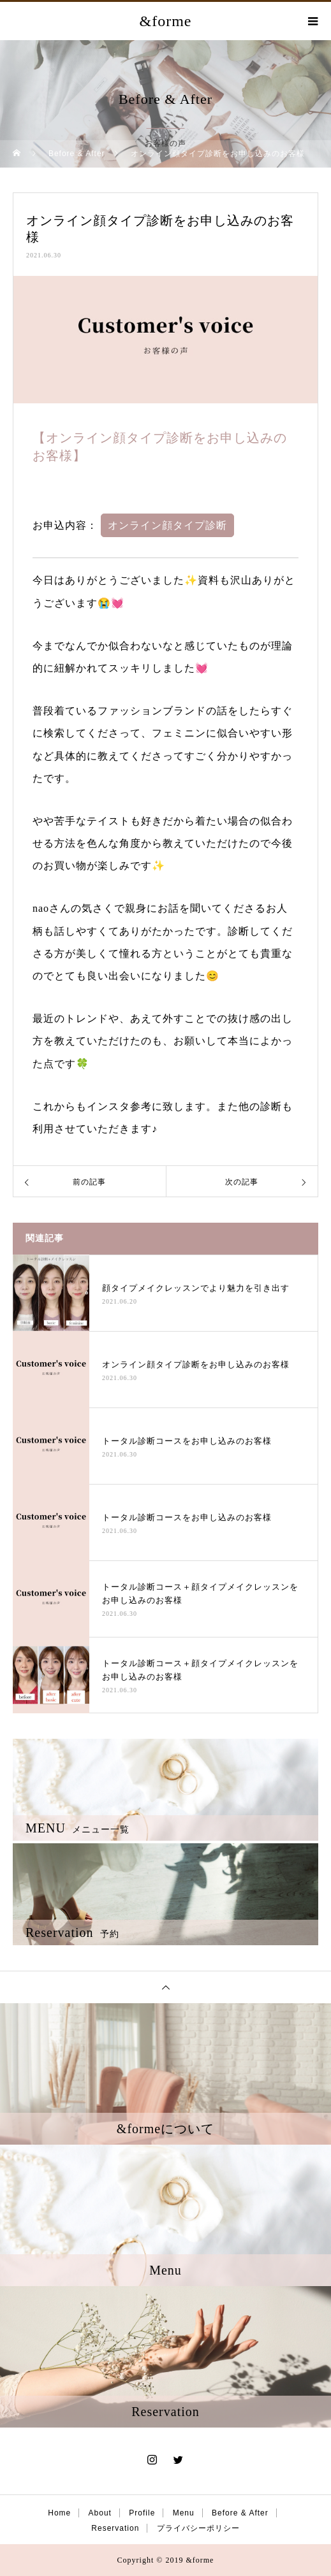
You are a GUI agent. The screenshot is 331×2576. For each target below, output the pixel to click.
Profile (142, 2512)
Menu (184, 2512)
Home (59, 2512)
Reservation (115, 2528)
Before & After (240, 2512)
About (100, 2512)
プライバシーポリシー (198, 2528)
